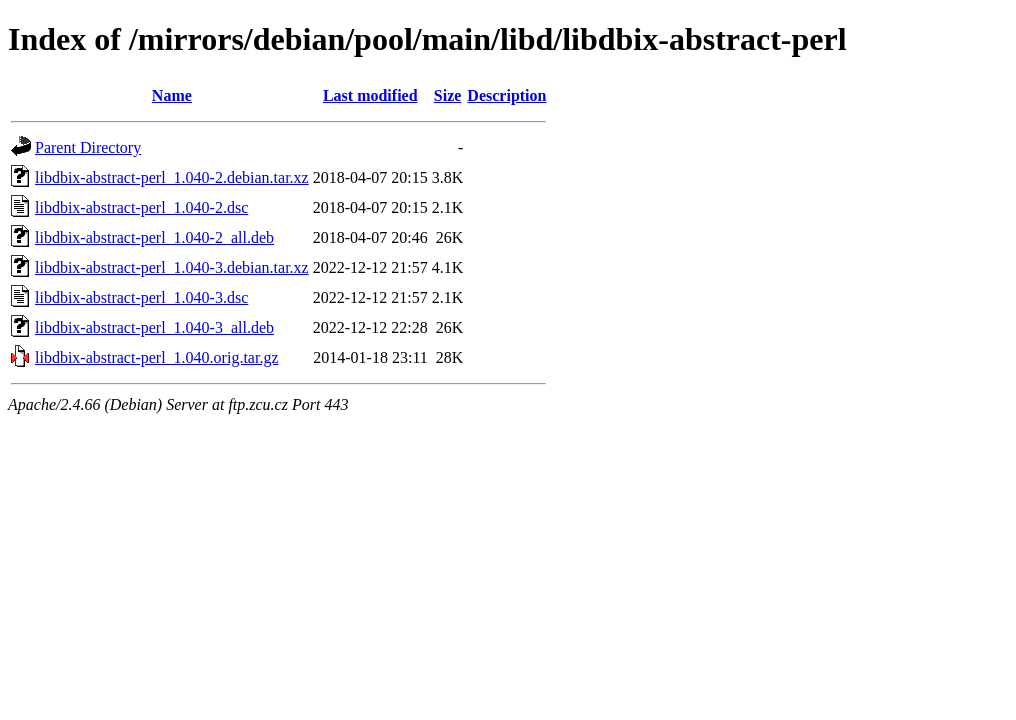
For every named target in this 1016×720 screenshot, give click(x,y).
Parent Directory (88, 147)
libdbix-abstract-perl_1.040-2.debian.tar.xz (172, 177)
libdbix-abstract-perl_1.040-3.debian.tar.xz (172, 267)
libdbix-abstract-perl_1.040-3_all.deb (154, 327)
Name (172, 95)
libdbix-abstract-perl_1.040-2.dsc (141, 207)
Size (448, 95)
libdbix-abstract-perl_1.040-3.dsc (141, 297)
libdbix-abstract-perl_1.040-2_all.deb (154, 237)
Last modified (370, 95)
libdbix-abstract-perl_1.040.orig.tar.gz (156, 357)
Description (506, 95)
